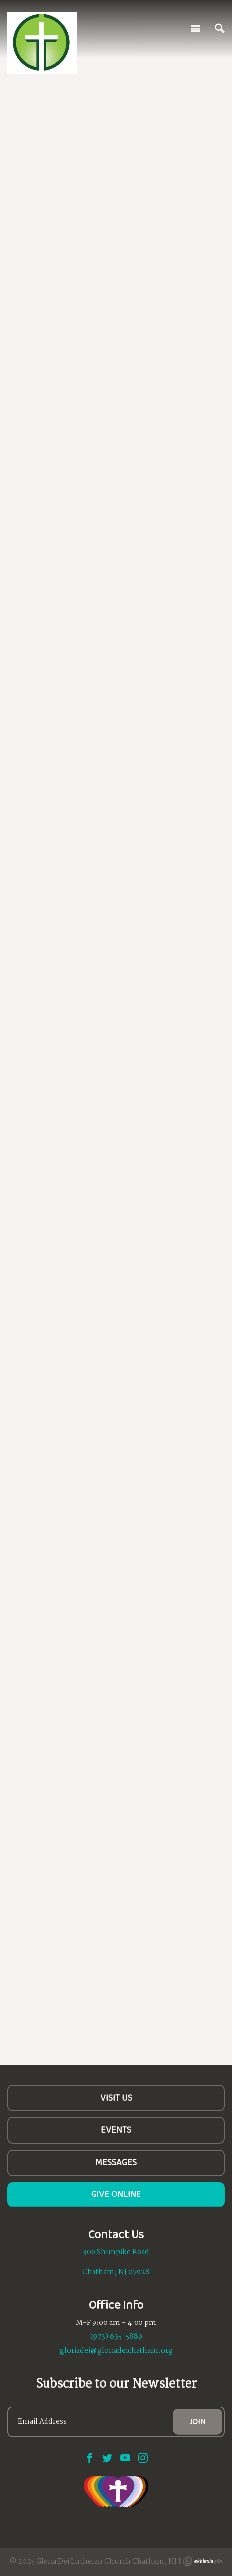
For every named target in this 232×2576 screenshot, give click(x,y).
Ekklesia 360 (202, 2561)
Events (116, 2129)
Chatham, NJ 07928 (116, 2272)
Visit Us (116, 2097)
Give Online (116, 2194)
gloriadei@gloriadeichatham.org (116, 2351)
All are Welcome (54, 100)
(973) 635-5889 (116, 2337)
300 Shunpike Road (116, 2252)
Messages (116, 2162)
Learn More (43, 178)
